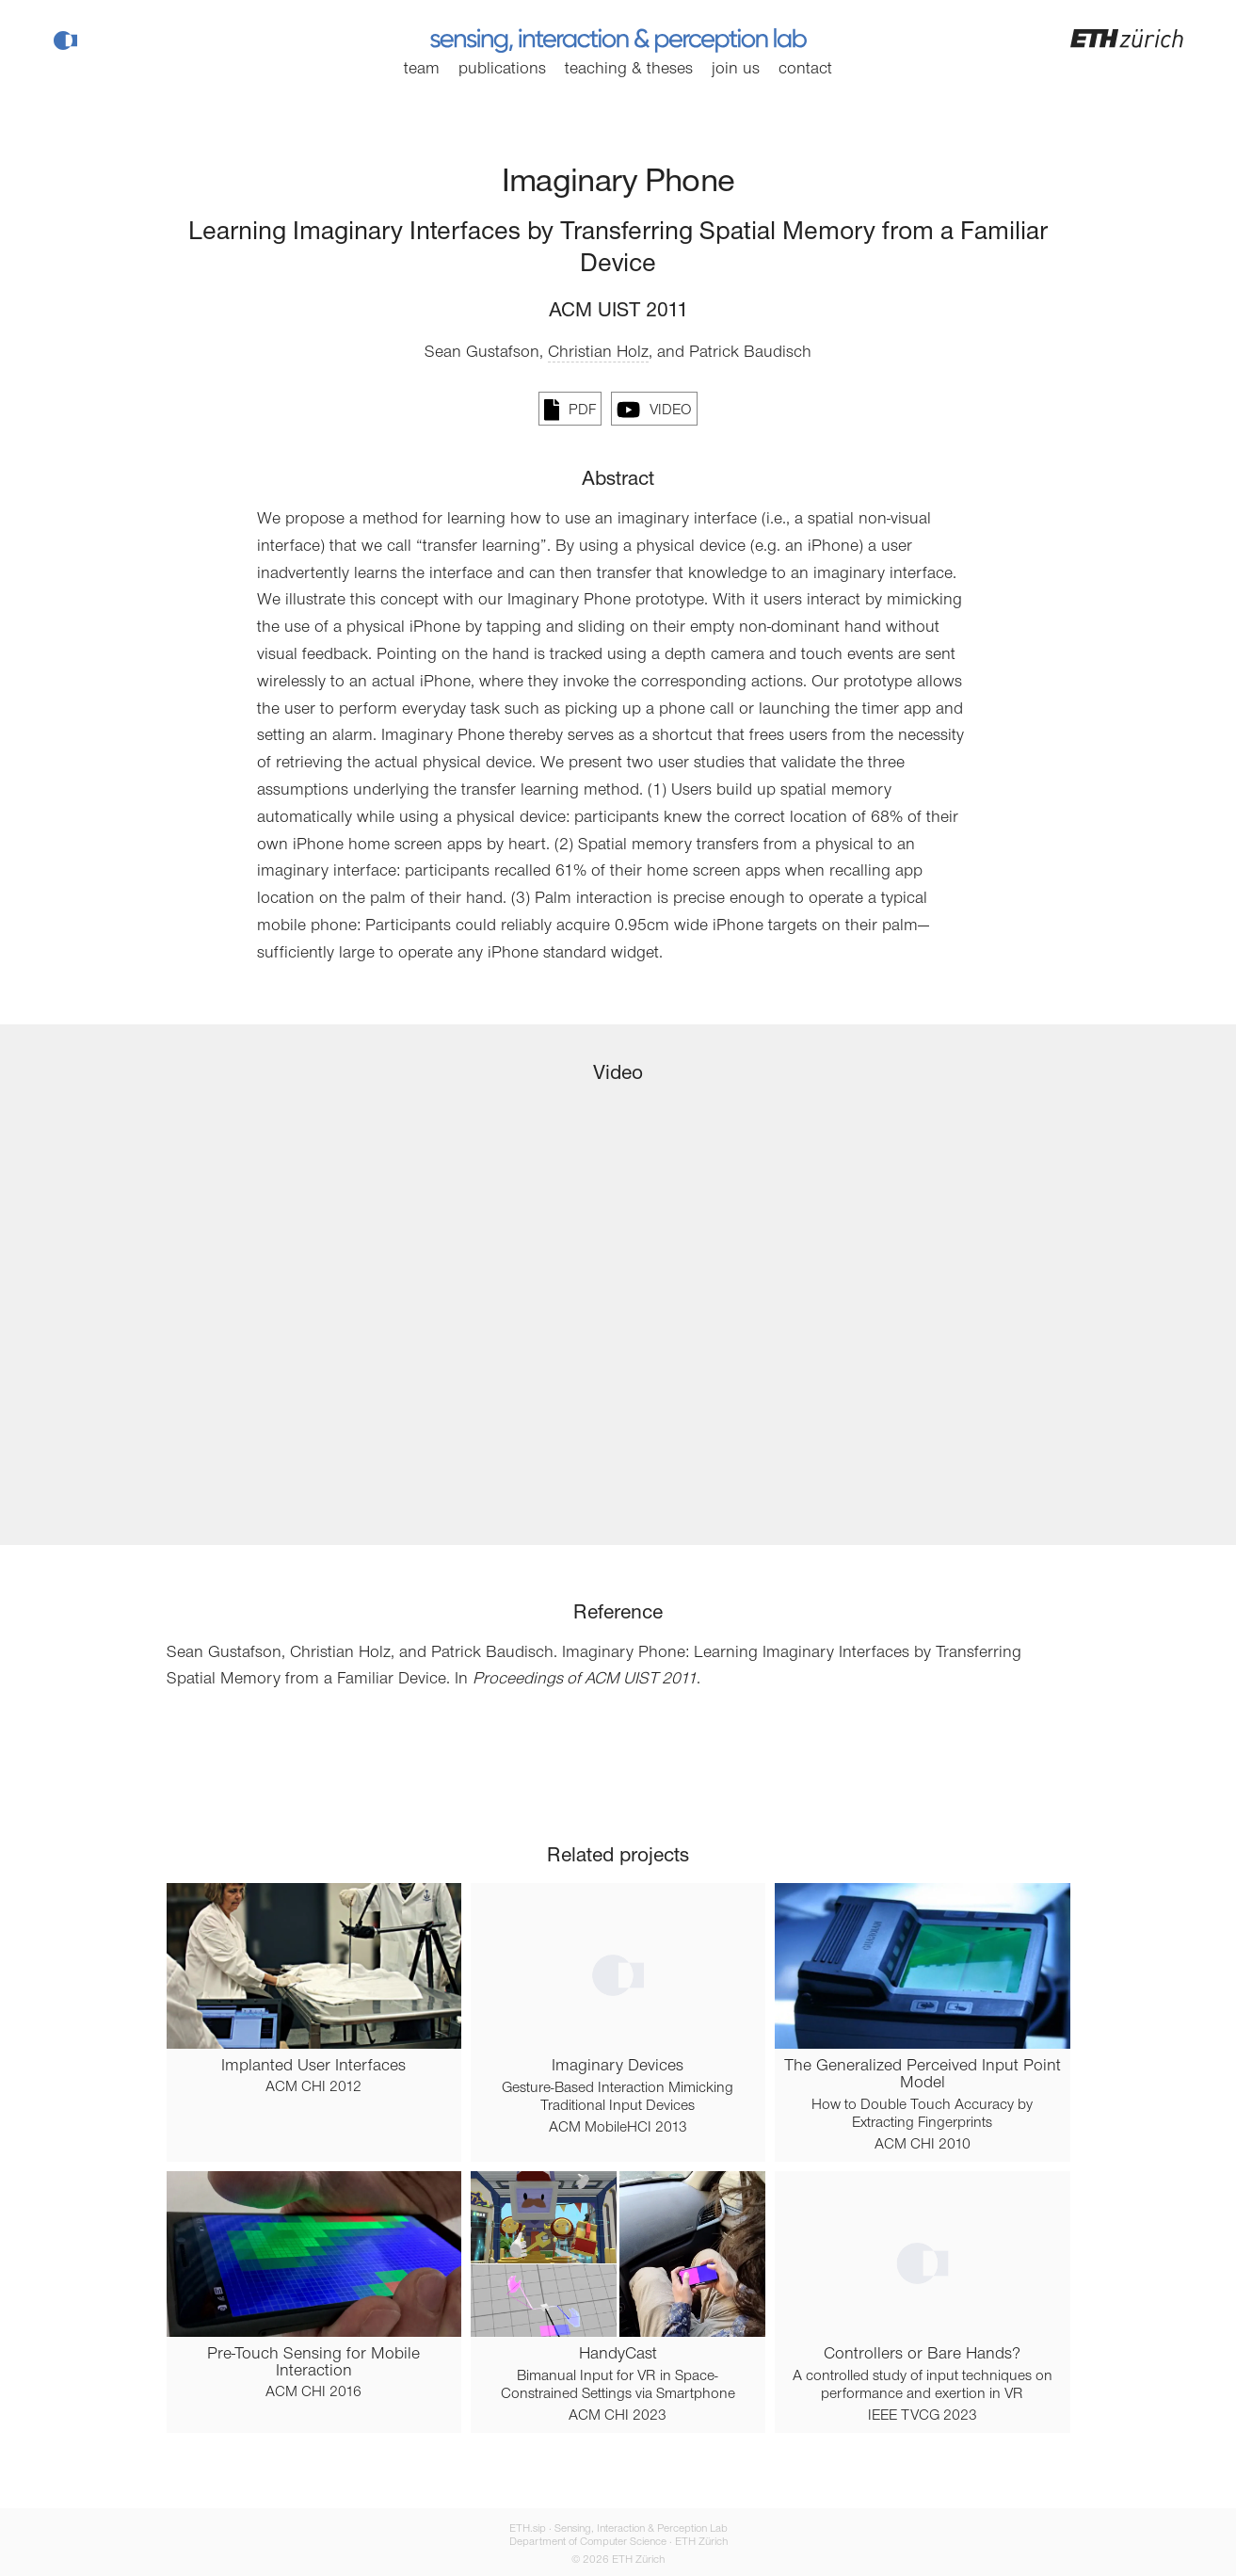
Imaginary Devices (617, 2066)
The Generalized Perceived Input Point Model (922, 2075)
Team (422, 69)
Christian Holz (598, 353)
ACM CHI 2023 (617, 2415)
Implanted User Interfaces (313, 2066)
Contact (805, 69)
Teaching (629, 69)
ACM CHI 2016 (313, 2392)
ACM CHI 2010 (923, 2144)
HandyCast (618, 2354)
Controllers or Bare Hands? (922, 2354)
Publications (502, 69)
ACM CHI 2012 (313, 2087)
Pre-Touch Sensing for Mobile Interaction (313, 2363)
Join (736, 69)
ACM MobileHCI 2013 (618, 2127)
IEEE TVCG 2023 (922, 2415)
